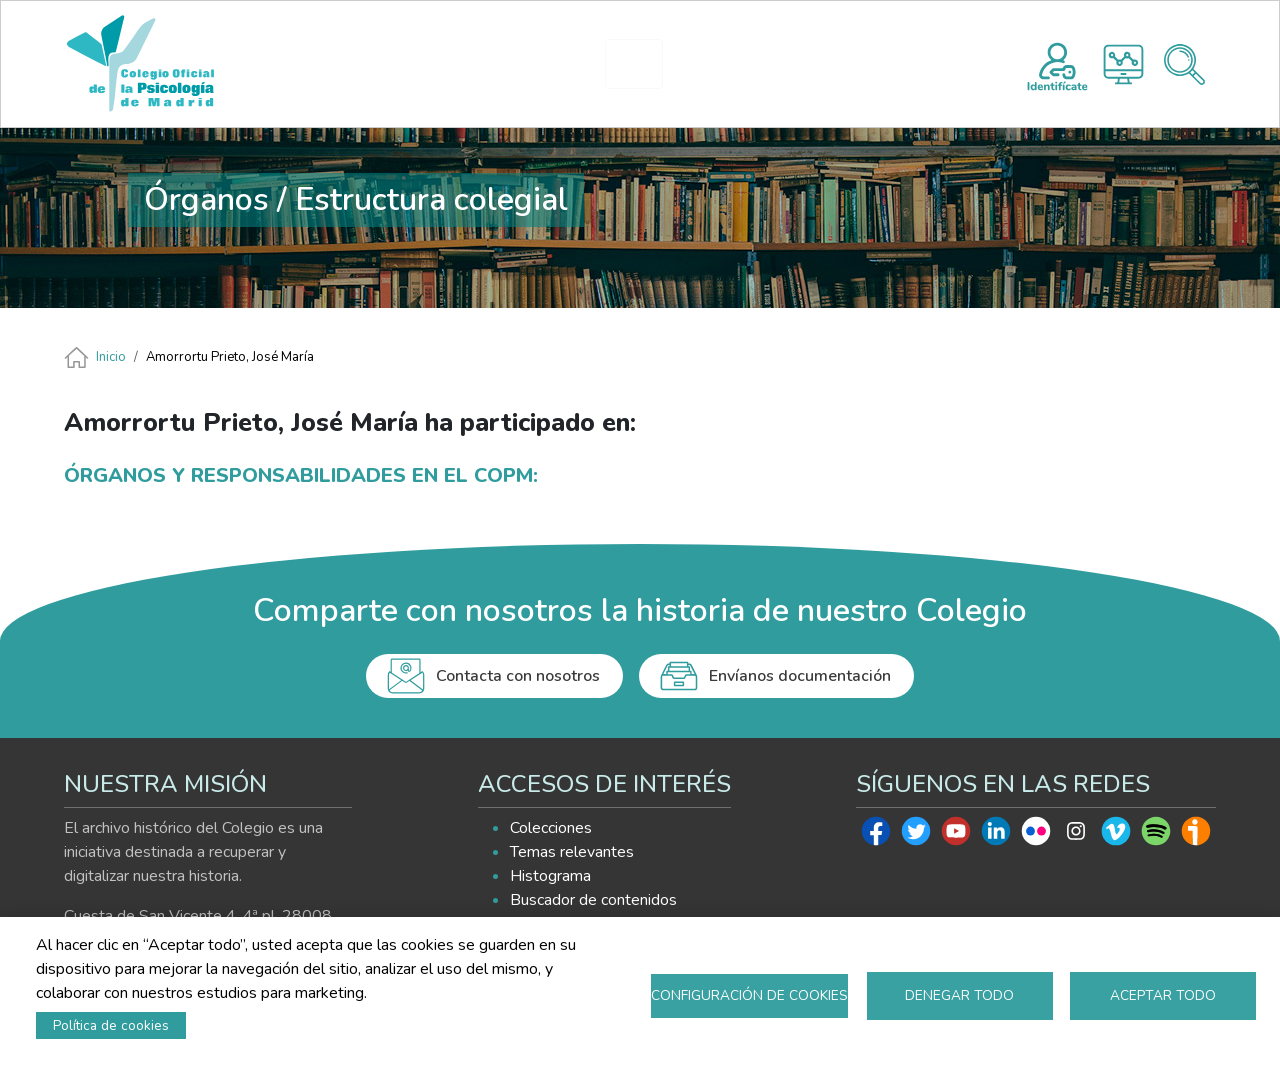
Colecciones (551, 828)
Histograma (1123, 64)
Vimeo (1116, 836)
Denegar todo (959, 995)
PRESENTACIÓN (470, 64)
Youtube (956, 836)
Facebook (876, 836)
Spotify (1156, 836)
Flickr (1036, 836)
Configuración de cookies (749, 995)
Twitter (916, 836)
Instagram (1076, 836)
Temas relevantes (572, 852)
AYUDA (888, 64)
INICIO (352, 64)
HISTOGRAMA (642, 64)
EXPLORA (766, 64)
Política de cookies (111, 1025)
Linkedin (996, 836)
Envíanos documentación (800, 676)
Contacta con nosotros (518, 676)
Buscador (1184, 64)
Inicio (111, 357)
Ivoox (1196, 836)
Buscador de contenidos (593, 900)
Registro (1057, 64)
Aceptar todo (1163, 995)
